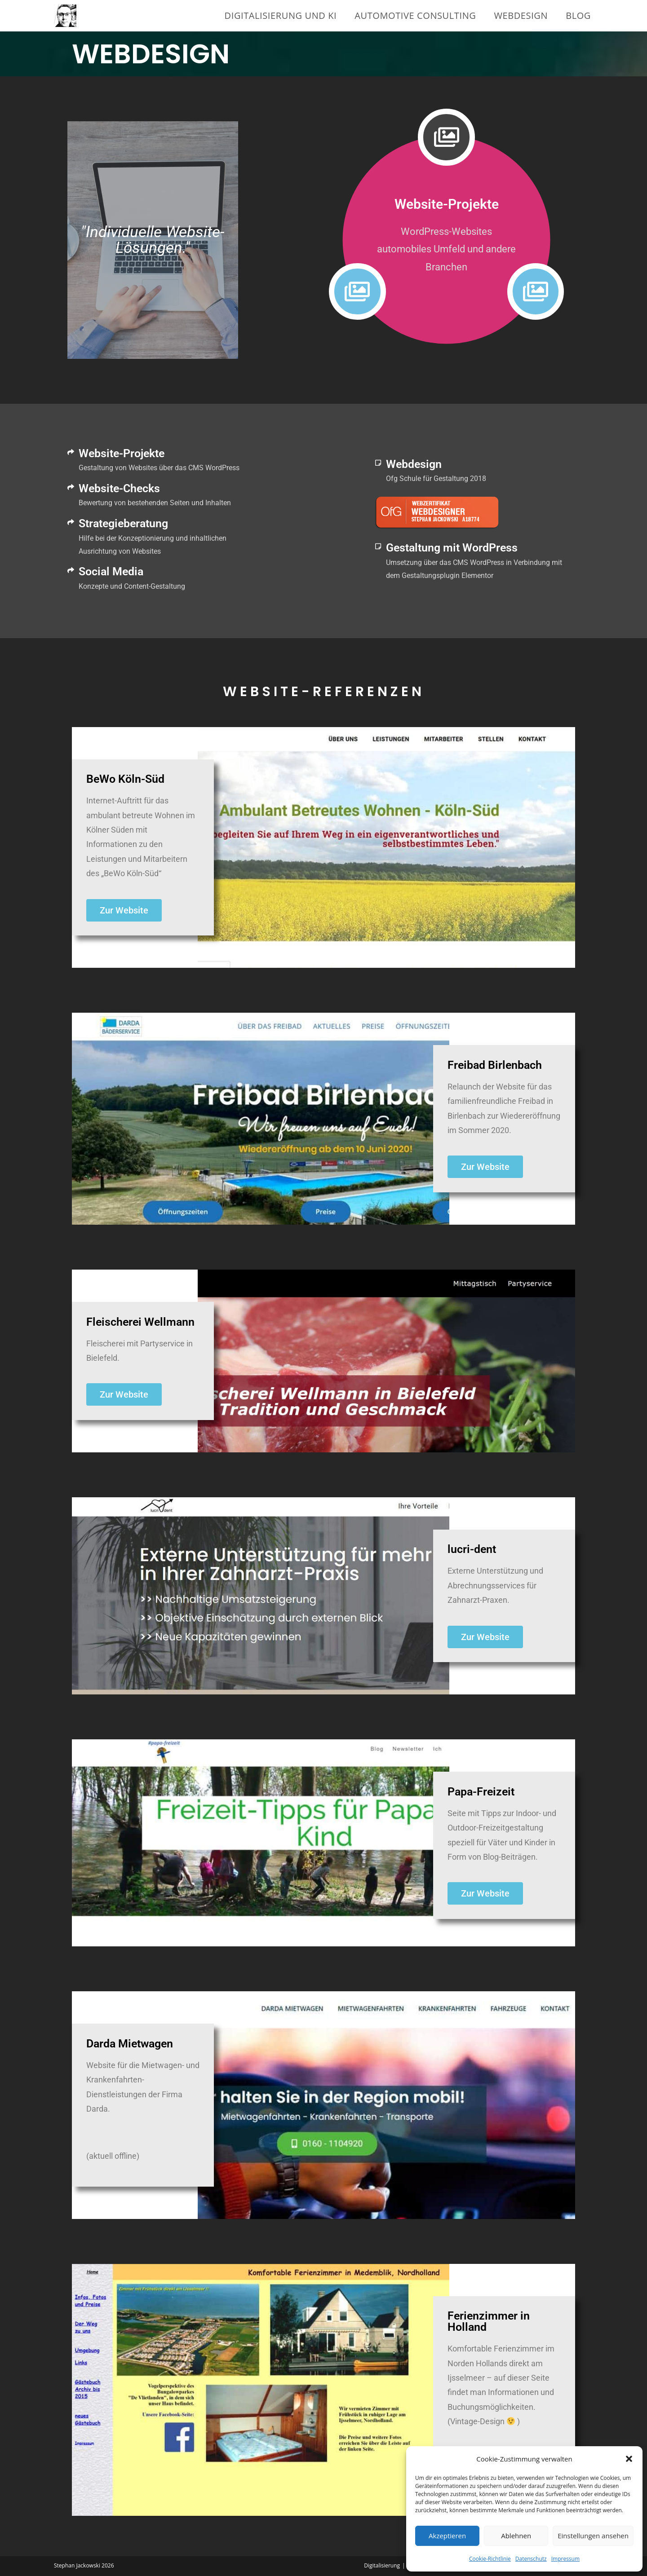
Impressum (565, 2559)
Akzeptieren (447, 2535)
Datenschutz (531, 2559)
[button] (629, 2458)
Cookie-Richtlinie (490, 2559)
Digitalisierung (382, 2565)
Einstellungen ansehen (593, 2535)
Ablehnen (516, 2535)
